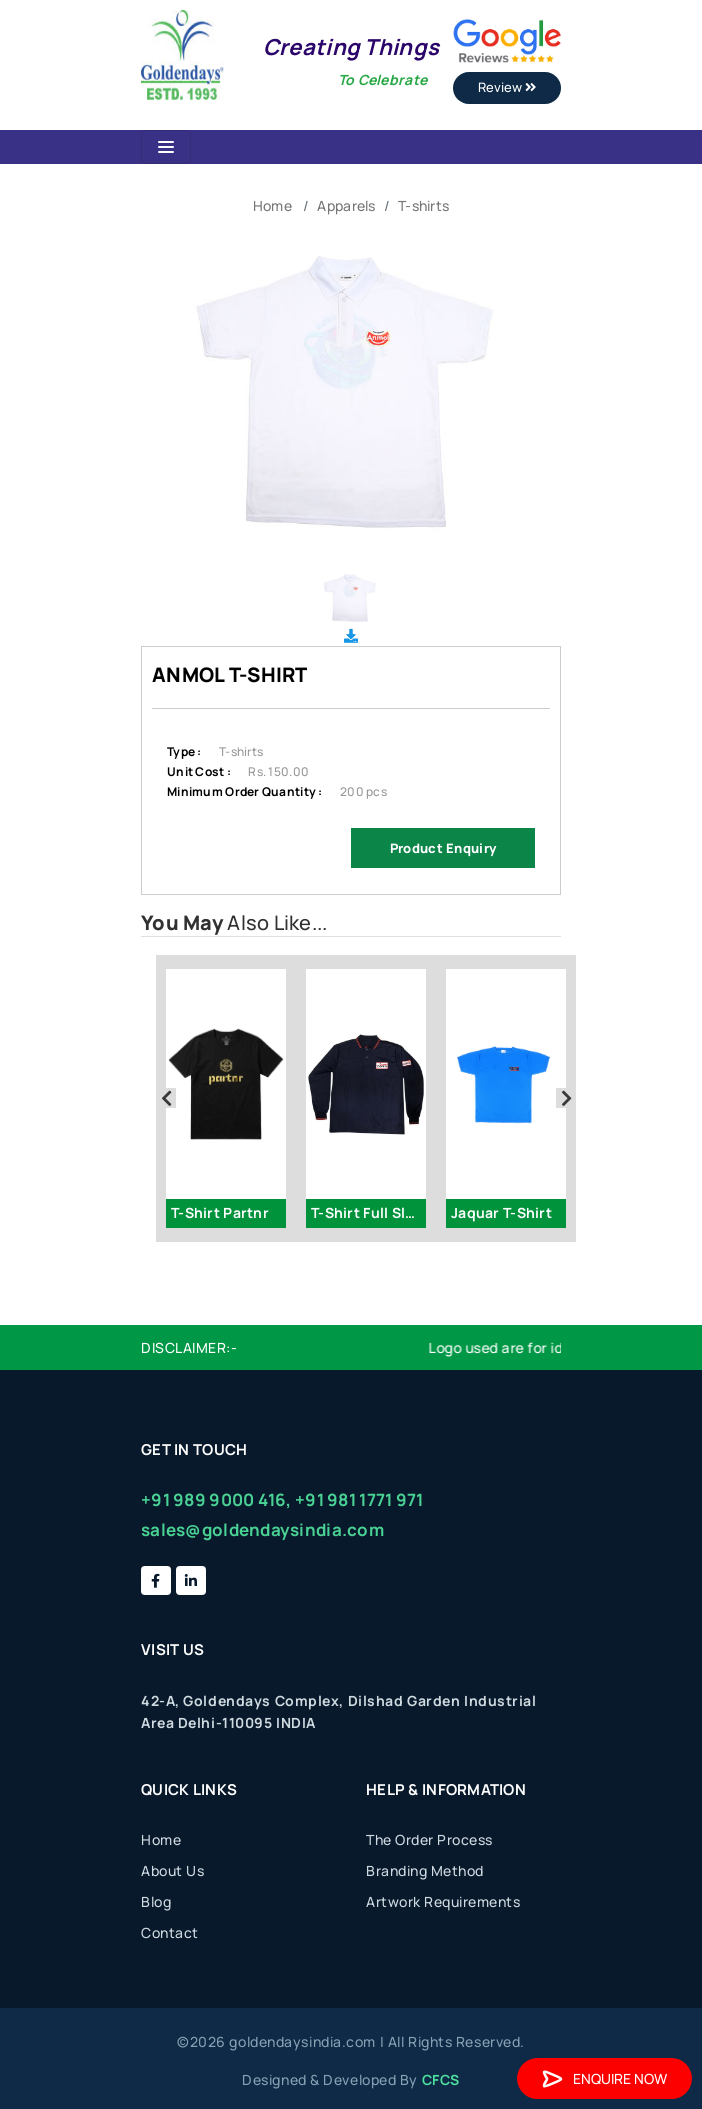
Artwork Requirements (443, 1901)
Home (272, 205)
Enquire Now (604, 2078)
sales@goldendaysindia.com (262, 1529)
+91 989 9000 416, (216, 1499)
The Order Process (429, 1839)
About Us (172, 1870)
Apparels (346, 205)
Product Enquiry (443, 848)
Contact (170, 1932)
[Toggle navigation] (166, 147)
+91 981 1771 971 (359, 1499)
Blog (156, 1901)
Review (507, 87)
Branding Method (425, 1870)
